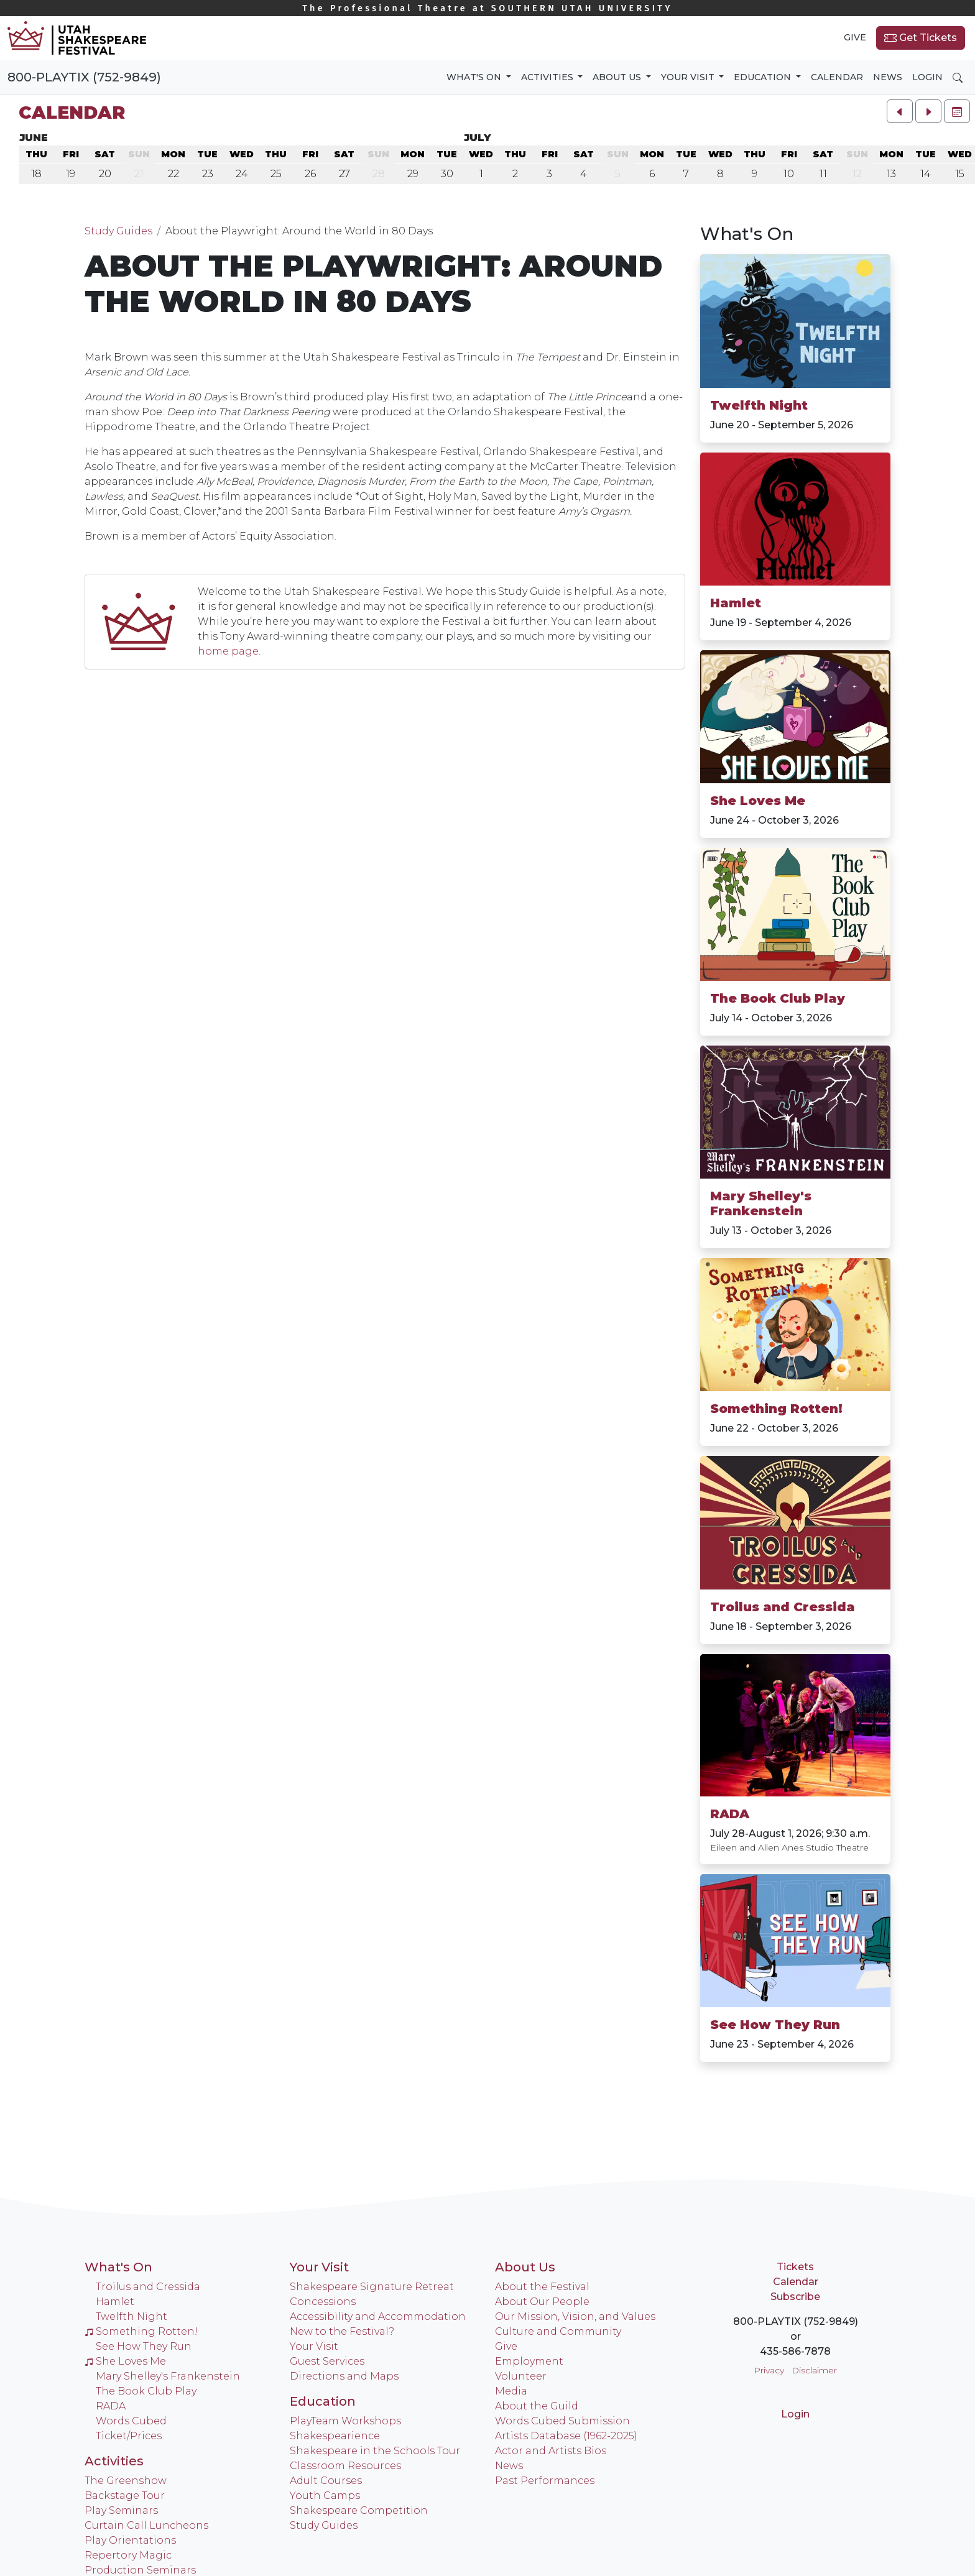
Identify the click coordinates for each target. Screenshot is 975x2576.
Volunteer (521, 2376)
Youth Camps (325, 2495)
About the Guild (536, 2406)
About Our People (542, 2301)
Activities (114, 2461)
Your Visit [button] (689, 77)
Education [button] (763, 77)
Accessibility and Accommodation (378, 2316)
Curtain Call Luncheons (146, 2525)
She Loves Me (757, 800)
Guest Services (327, 2361)
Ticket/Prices (129, 2436)
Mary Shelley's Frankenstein (760, 1203)
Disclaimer (814, 2370)
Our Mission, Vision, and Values (575, 2316)
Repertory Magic (128, 2555)
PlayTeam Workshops (345, 2421)
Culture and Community (558, 2331)
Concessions (323, 2301)
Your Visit (319, 2267)
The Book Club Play (777, 998)
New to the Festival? (342, 2331)
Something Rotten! (776, 1408)
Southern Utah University (487, 8)
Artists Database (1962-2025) (566, 2436)
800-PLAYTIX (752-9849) (84, 77)
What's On (118, 2267)
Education (323, 2401)
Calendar (837, 77)
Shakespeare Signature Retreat (372, 2287)
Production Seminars (140, 2570)
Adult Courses (326, 2480)
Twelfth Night (759, 405)
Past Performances (544, 2480)
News (887, 77)
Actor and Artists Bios (550, 2451)
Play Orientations (130, 2540)
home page (228, 651)
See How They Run (775, 2024)
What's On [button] (475, 77)
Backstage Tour (125, 2495)
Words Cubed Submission (562, 2421)
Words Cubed (131, 2421)
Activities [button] (548, 77)
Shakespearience (335, 2436)
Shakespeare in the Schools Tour (375, 2451)
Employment (529, 2361)
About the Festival (542, 2287)
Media (511, 2391)
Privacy (769, 2370)
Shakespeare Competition (359, 2510)
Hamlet (735, 603)
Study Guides (118, 231)
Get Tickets (920, 38)
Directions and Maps (344, 2376)
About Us (525, 2267)
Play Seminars (121, 2510)
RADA (729, 1813)
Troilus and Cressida (782, 1606)
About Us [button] (618, 77)
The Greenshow (126, 2480)
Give (855, 37)
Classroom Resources (345, 2466)
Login (927, 77)
